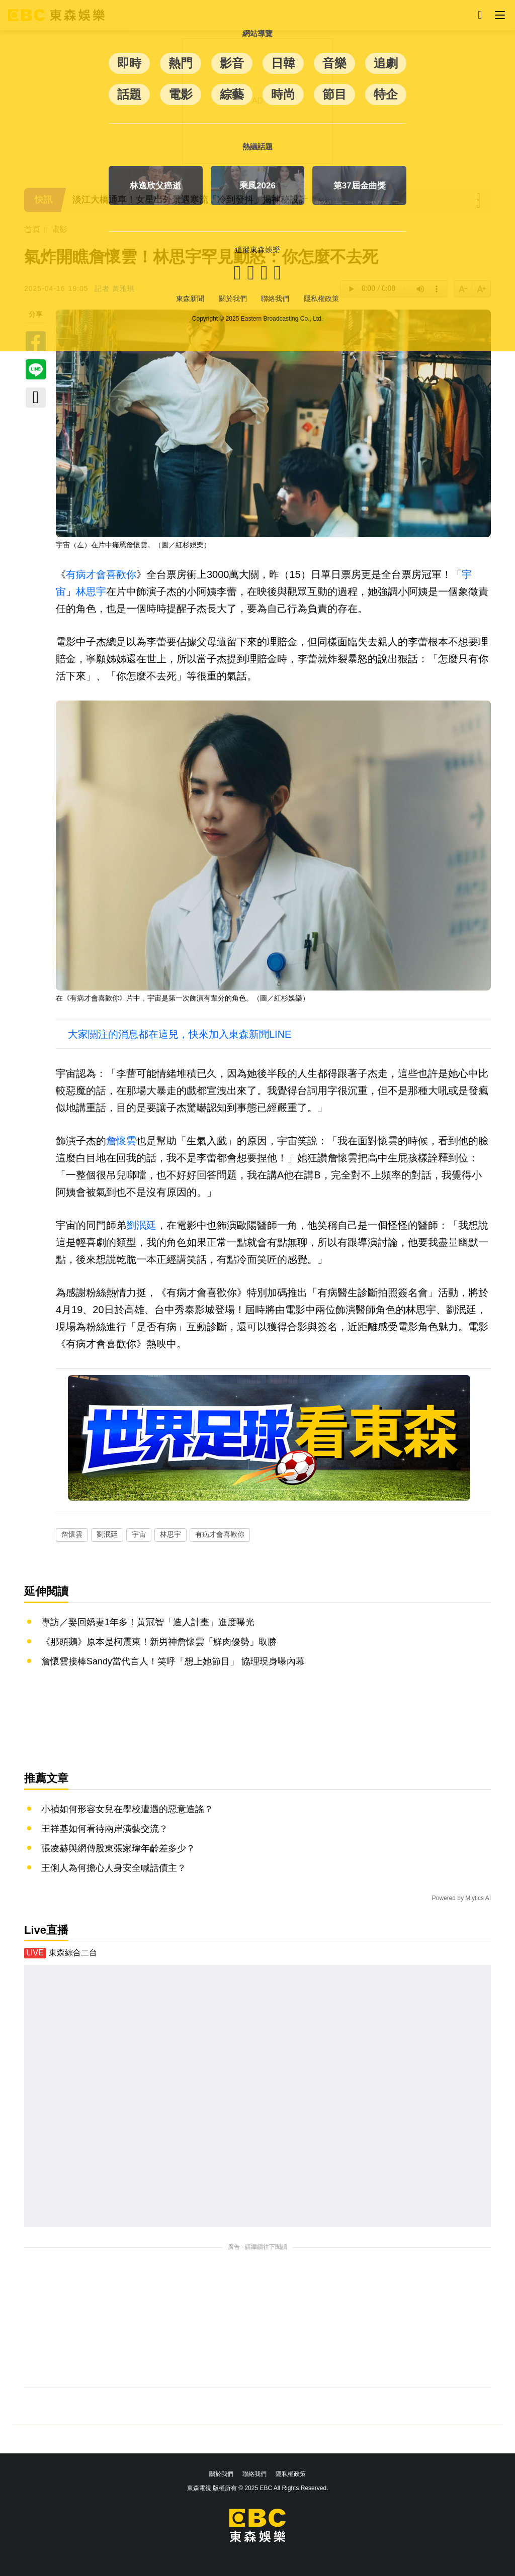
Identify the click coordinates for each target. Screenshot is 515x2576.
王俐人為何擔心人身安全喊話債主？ (113, 1868)
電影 (59, 229)
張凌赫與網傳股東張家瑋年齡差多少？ (118, 1848)
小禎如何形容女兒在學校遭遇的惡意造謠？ (127, 1809)
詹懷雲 (121, 1140)
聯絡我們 (254, 2474)
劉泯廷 (141, 1225)
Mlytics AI (478, 1898)
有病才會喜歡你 (101, 574)
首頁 (32, 229)
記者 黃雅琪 (115, 288)
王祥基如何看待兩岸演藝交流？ (104, 1829)
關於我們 (221, 2474)
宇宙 (139, 1534)
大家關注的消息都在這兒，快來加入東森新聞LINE (179, 1034)
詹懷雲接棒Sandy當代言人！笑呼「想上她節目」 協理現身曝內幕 (173, 1661)
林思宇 (91, 591)
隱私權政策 (291, 2474)
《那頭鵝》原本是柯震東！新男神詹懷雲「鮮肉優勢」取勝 (159, 1642)
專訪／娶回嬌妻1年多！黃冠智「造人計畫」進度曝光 (147, 1622)
